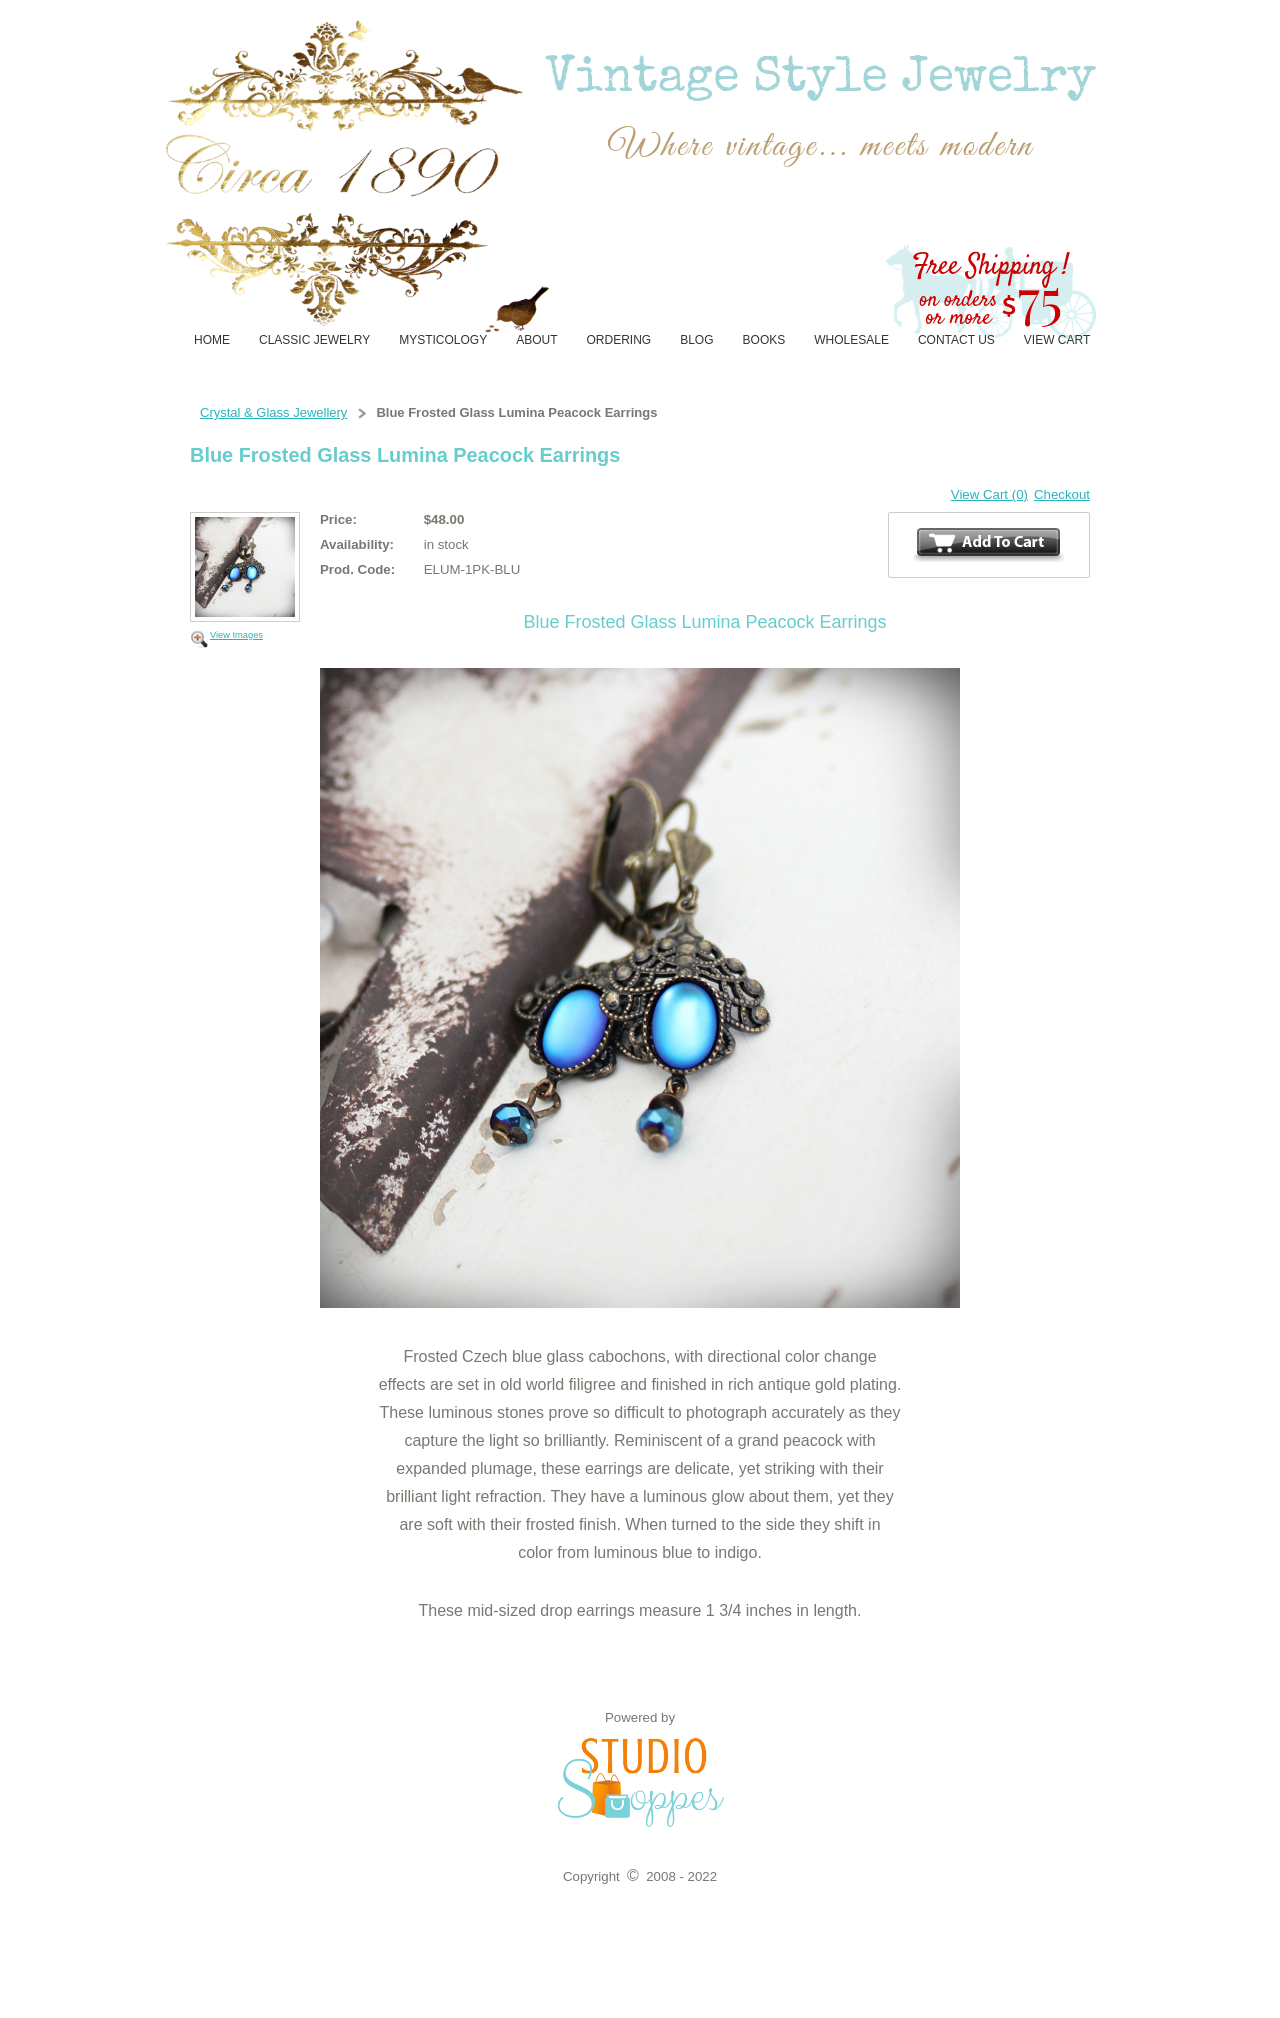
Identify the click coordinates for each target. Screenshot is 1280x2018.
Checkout (1062, 494)
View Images (236, 635)
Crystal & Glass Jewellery (273, 412)
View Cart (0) (989, 494)
